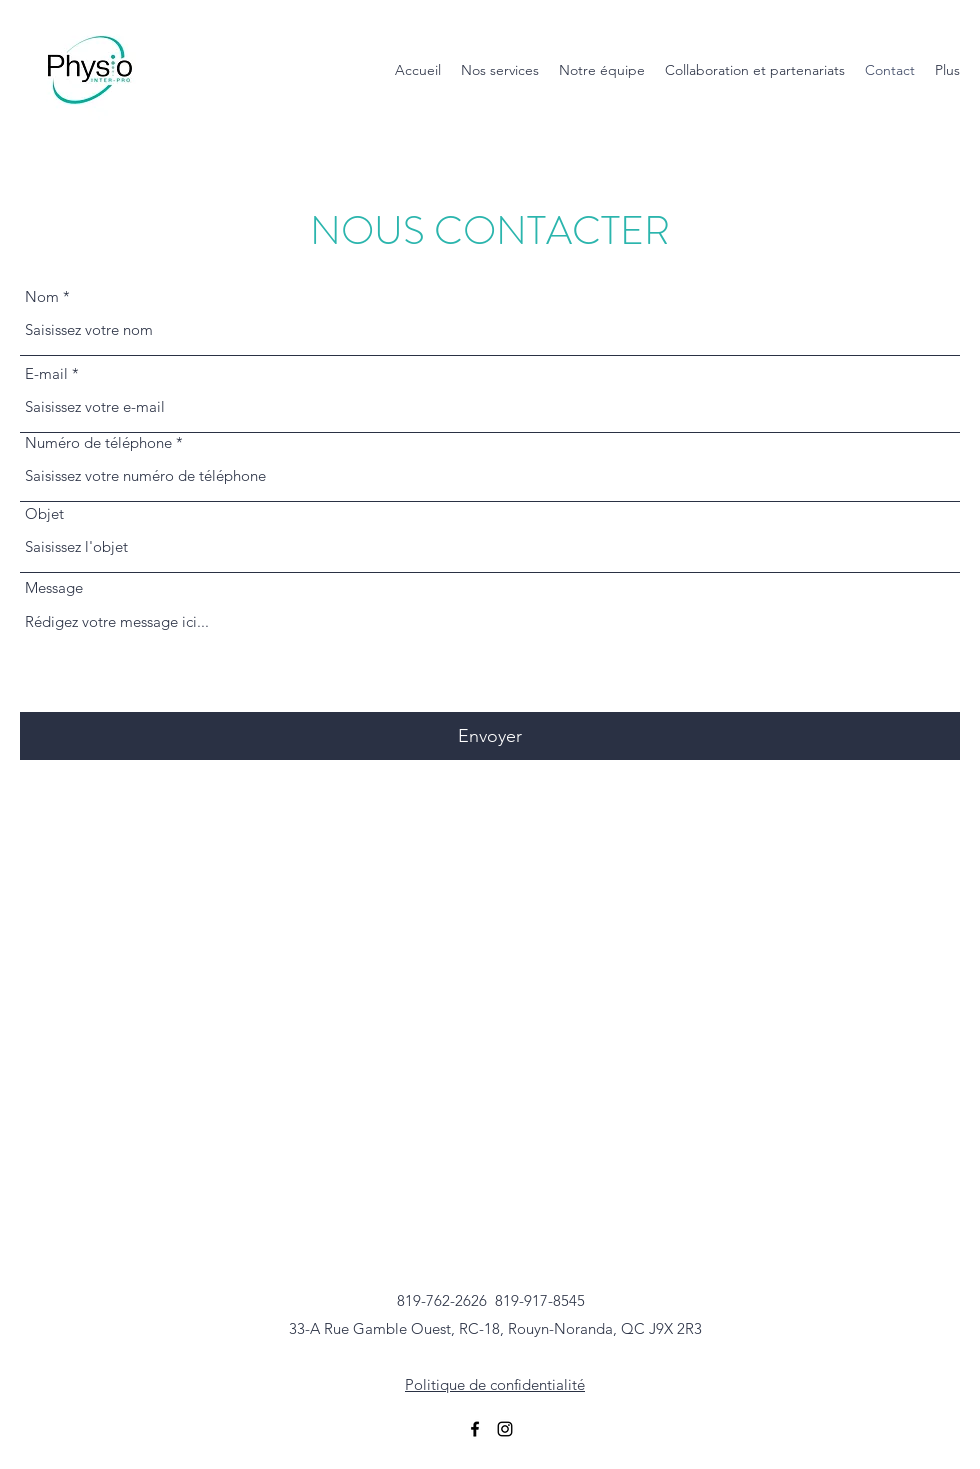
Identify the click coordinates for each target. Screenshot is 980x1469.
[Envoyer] (490, 736)
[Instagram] (505, 1429)
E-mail (46, 373)
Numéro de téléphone (98, 442)
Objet (44, 513)
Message (54, 587)
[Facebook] (475, 1429)
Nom (42, 296)
